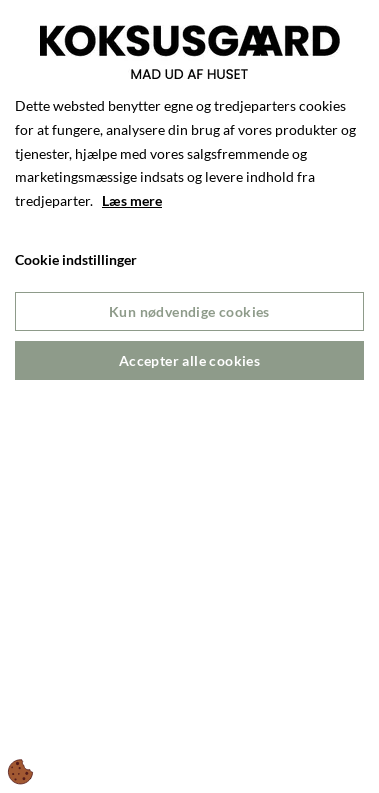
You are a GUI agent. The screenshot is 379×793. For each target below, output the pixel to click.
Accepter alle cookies (189, 360)
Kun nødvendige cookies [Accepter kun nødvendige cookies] (189, 311)
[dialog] (189, 396)
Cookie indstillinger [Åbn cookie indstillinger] (76, 259)
